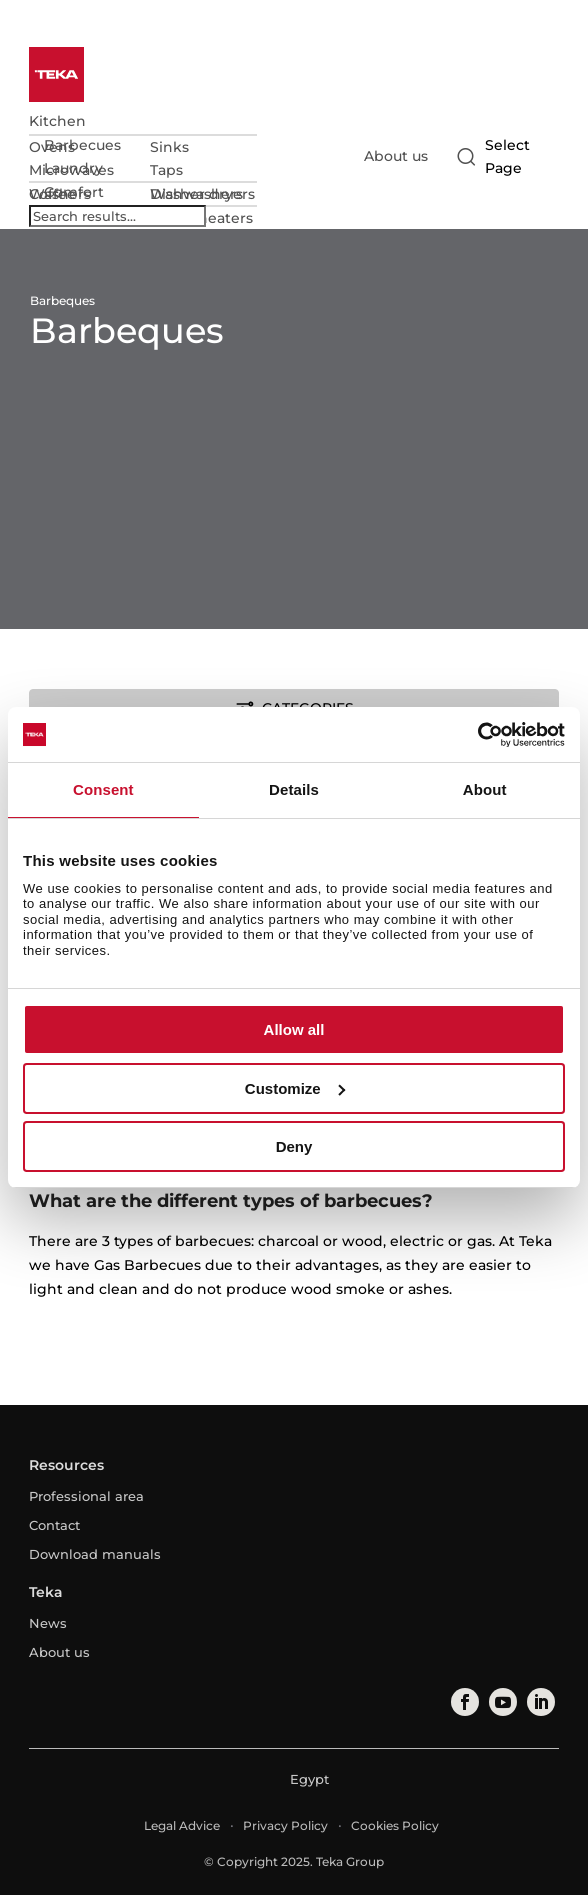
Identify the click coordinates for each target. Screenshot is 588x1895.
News (48, 1623)
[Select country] (504, 157)
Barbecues (82, 145)
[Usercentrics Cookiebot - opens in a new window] (477, 735)
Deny (294, 1146)
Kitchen (57, 121)
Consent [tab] (103, 789)
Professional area (86, 1496)
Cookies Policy (395, 1825)
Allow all (294, 1029)
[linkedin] (540, 1702)
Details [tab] (294, 789)
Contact (54, 1525)
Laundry (73, 168)
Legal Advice (182, 1825)
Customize (295, 1088)
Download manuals (95, 1554)
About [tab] (485, 789)
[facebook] (464, 1702)
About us (396, 156)
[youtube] (502, 1702)
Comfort (74, 192)
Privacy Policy (285, 1825)
